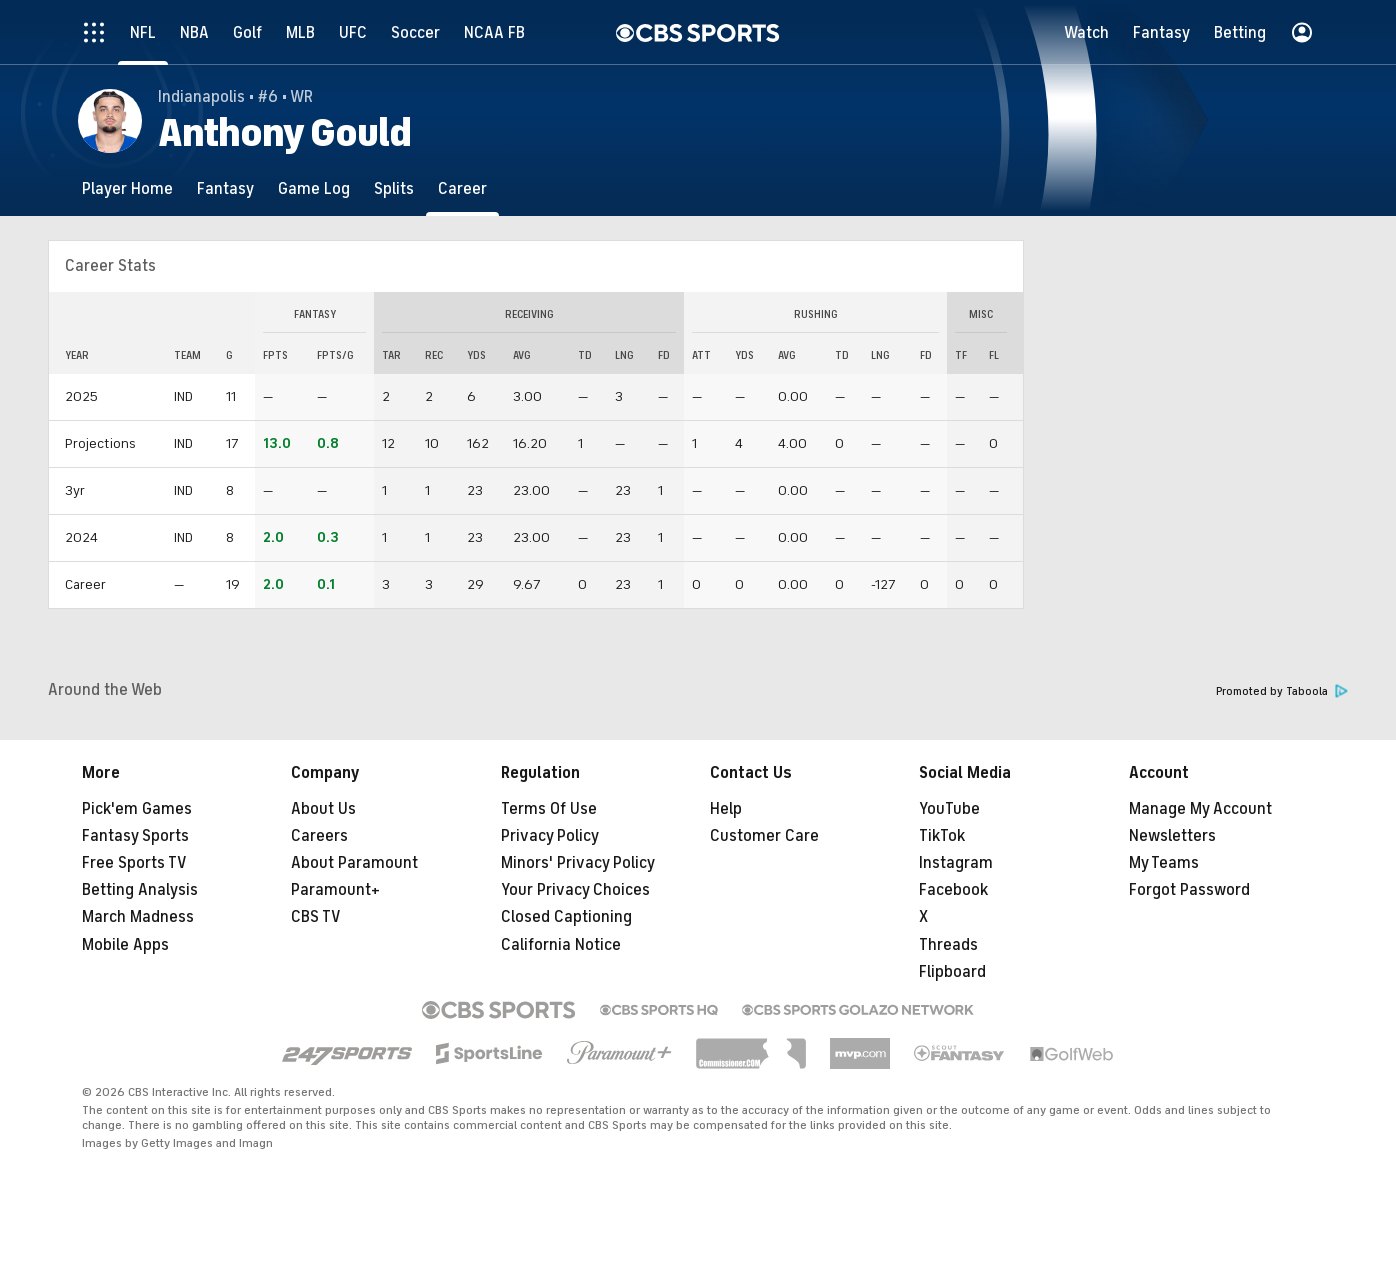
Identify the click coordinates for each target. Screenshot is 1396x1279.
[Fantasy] (225, 188)
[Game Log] (314, 188)
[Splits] (394, 188)
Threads (948, 945)
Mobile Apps (125, 945)
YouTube (949, 809)
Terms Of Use (549, 809)
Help (726, 809)
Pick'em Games (137, 809)
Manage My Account (1200, 809)
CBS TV (316, 917)
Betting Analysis (140, 890)
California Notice (561, 945)
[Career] (462, 188)
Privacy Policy (550, 836)
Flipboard (952, 972)
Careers (319, 836)
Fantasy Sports (135, 836)
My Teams (1164, 863)
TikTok (942, 836)
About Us (323, 809)
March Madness (138, 917)
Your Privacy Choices (575, 890)
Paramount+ (335, 890)
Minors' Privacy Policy (578, 863)
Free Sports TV (134, 863)
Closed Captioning (566, 917)
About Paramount (354, 863)
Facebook (953, 890)
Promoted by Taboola (1282, 691)
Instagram (956, 863)
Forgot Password (1189, 890)
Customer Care (764, 836)
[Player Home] (127, 188)
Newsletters (1172, 836)
